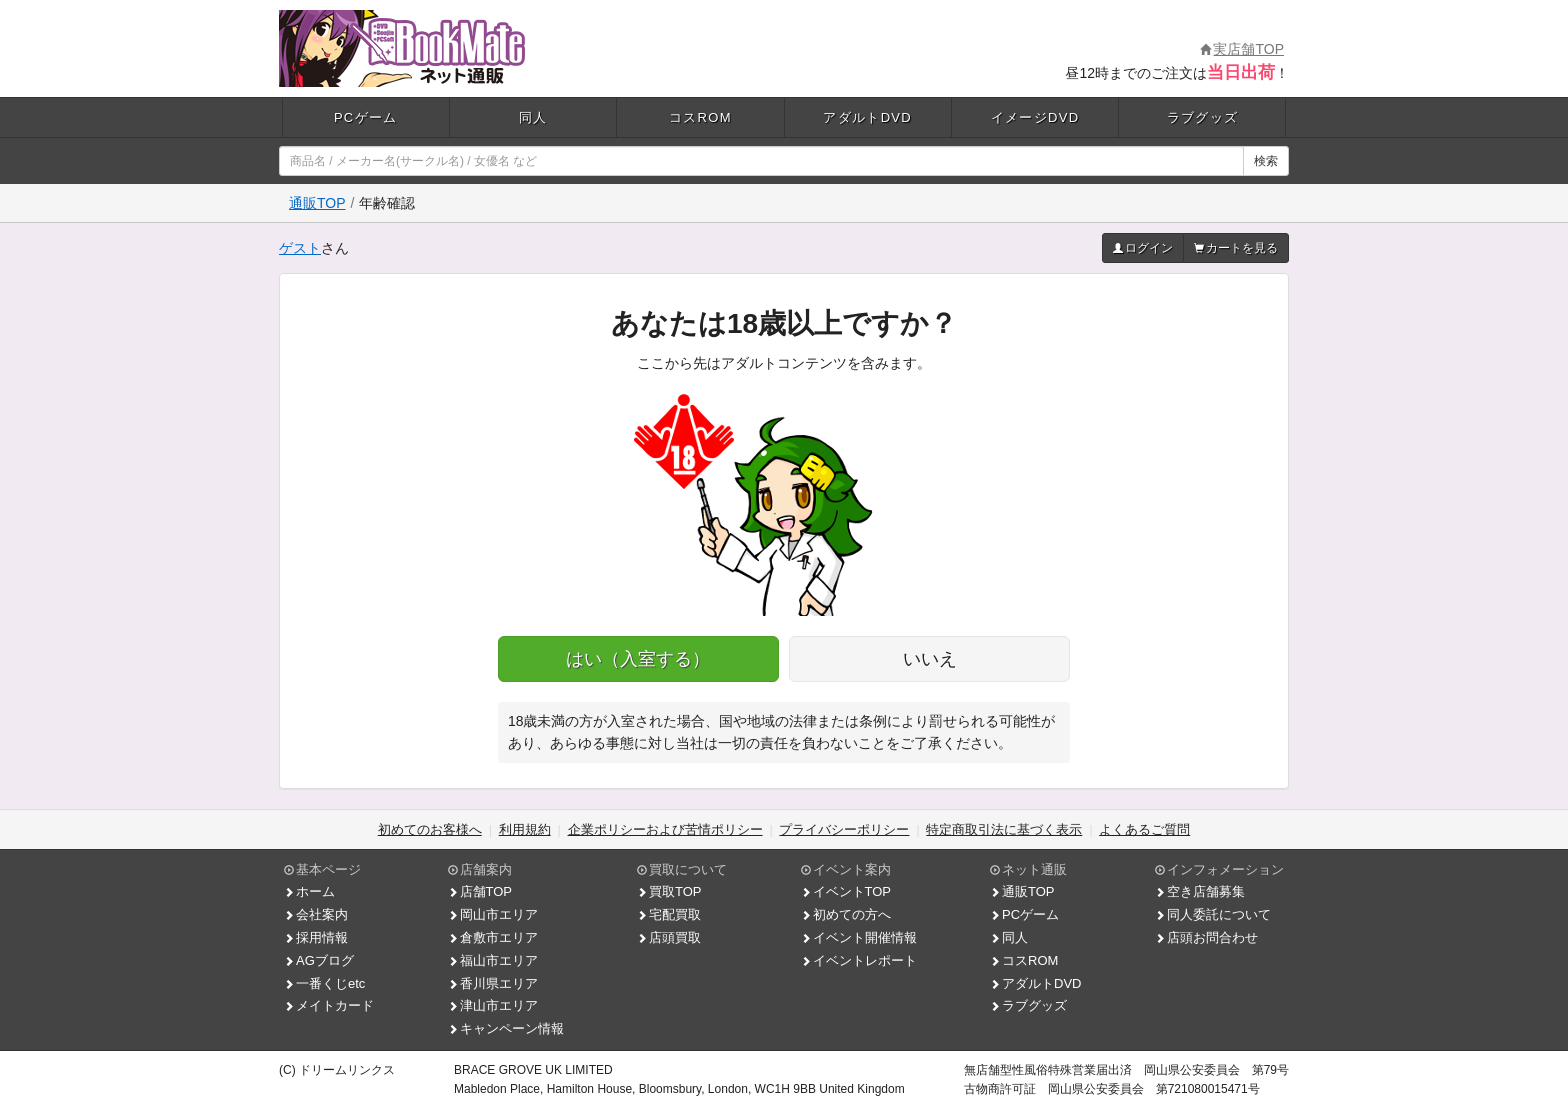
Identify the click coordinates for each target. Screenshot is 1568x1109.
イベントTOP (846, 891)
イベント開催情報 (859, 937)
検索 (1266, 161)
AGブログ (319, 960)
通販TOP (317, 203)
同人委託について (1213, 914)
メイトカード (329, 1005)
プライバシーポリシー (844, 829)
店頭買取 (669, 937)
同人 (533, 117)
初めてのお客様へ (430, 829)
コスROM (700, 117)
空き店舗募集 (1200, 891)
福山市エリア (493, 960)
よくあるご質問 (1144, 829)
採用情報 (316, 937)
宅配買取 (669, 914)
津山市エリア (493, 1005)
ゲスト (300, 248)
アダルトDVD (867, 117)
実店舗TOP (1242, 49)
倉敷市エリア (493, 937)
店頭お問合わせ (1206, 937)
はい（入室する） (638, 659)
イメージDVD (1035, 117)
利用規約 (525, 829)
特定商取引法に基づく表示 (1004, 829)
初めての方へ (846, 914)
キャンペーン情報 (506, 1028)
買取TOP (669, 891)
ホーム (309, 891)
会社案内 (316, 914)
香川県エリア (493, 983)
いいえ (930, 659)
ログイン (1143, 248)
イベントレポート (859, 960)
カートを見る (1236, 248)
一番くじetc (324, 983)
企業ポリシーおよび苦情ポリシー (665, 829)
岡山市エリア (493, 914)
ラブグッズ (1203, 117)
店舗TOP (480, 891)
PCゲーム (366, 117)
